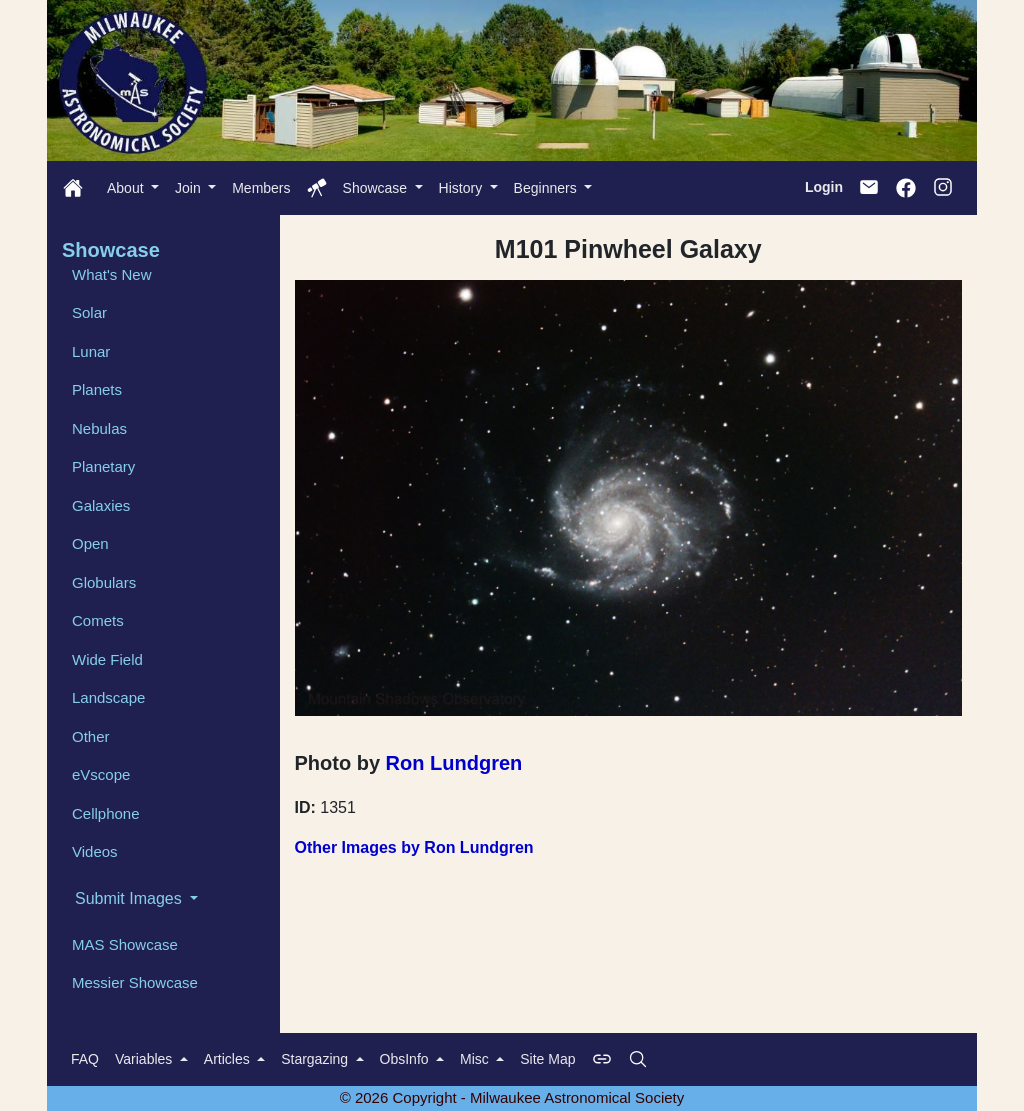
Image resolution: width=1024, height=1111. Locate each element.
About (127, 188)
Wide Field (107, 659)
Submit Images (130, 898)
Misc (476, 1059)
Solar (89, 312)
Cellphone (106, 813)
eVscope (101, 774)
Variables (145, 1059)
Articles (229, 1059)
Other (91, 736)
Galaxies (101, 505)
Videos (95, 851)
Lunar (91, 351)
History (462, 188)
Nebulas (99, 428)
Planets (97, 389)
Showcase (377, 188)
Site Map (547, 1059)
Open (90, 543)
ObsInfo (406, 1059)
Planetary (103, 466)
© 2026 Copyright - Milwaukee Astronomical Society (512, 1097)
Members (261, 188)
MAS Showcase (125, 944)
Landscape (108, 697)
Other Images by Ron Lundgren (414, 847)
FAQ (85, 1059)
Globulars (104, 582)
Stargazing (316, 1059)
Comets (98, 620)
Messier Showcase (135, 982)
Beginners (547, 188)
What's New (112, 274)
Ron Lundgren (454, 763)
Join (190, 188)
